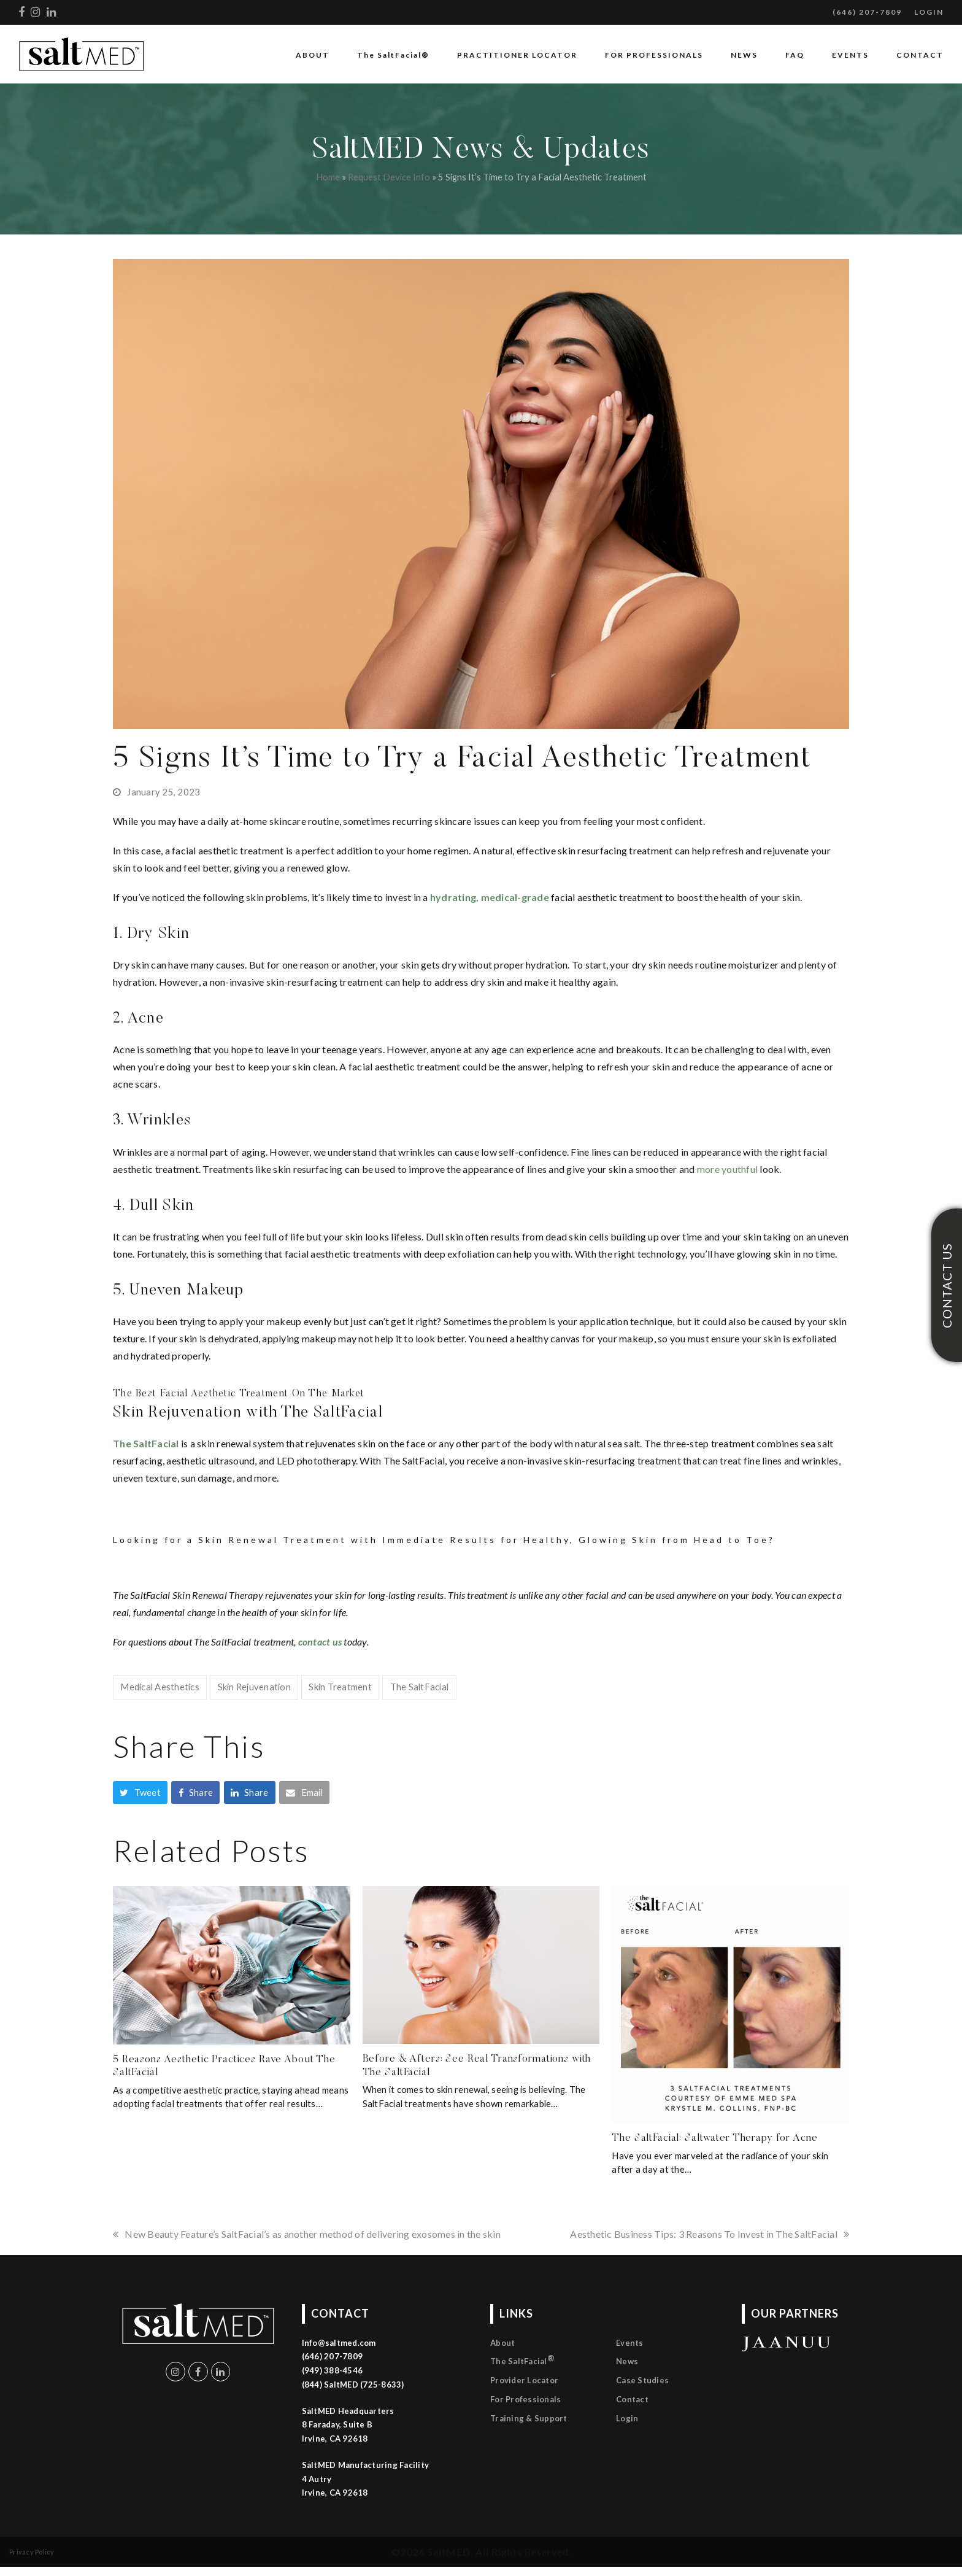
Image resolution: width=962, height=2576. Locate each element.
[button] (140, 1792)
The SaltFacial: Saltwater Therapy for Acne (714, 2138)
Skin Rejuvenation (254, 1686)
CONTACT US (946, 1285)
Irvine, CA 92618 (335, 2492)
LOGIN (929, 12)
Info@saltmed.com (339, 2343)
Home (328, 176)
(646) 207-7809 (867, 12)
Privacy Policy (32, 2552)
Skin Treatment (340, 1686)
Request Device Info (389, 176)
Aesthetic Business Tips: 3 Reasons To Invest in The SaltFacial (709, 2234)
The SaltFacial (419, 1686)
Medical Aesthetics (159, 1686)
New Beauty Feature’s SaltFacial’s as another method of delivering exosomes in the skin (307, 2234)
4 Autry (317, 2479)
